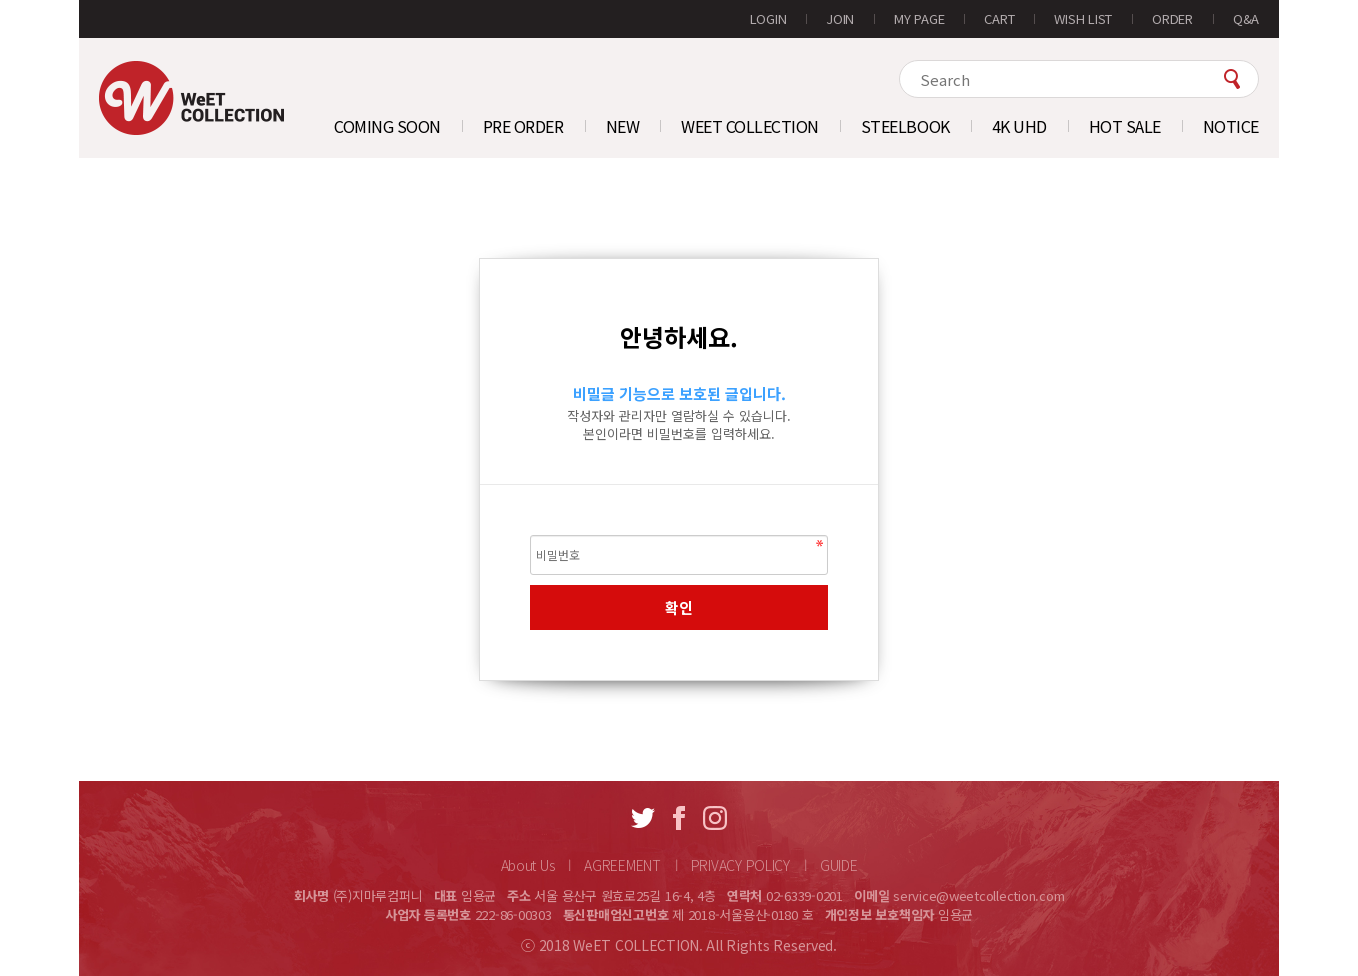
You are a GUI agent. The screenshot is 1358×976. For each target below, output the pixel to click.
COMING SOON (387, 126)
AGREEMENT (622, 865)
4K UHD (1019, 126)
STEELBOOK (905, 126)
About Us (528, 865)
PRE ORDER (523, 126)
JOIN (840, 18)
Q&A (1246, 18)
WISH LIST (1083, 18)
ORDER (1172, 18)
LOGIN (768, 18)
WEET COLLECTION (750, 126)
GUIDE (839, 865)
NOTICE (1231, 126)
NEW (623, 126)
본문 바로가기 (79, 0)
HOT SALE (1125, 126)
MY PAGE (919, 18)
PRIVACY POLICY (740, 865)
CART (999, 18)
